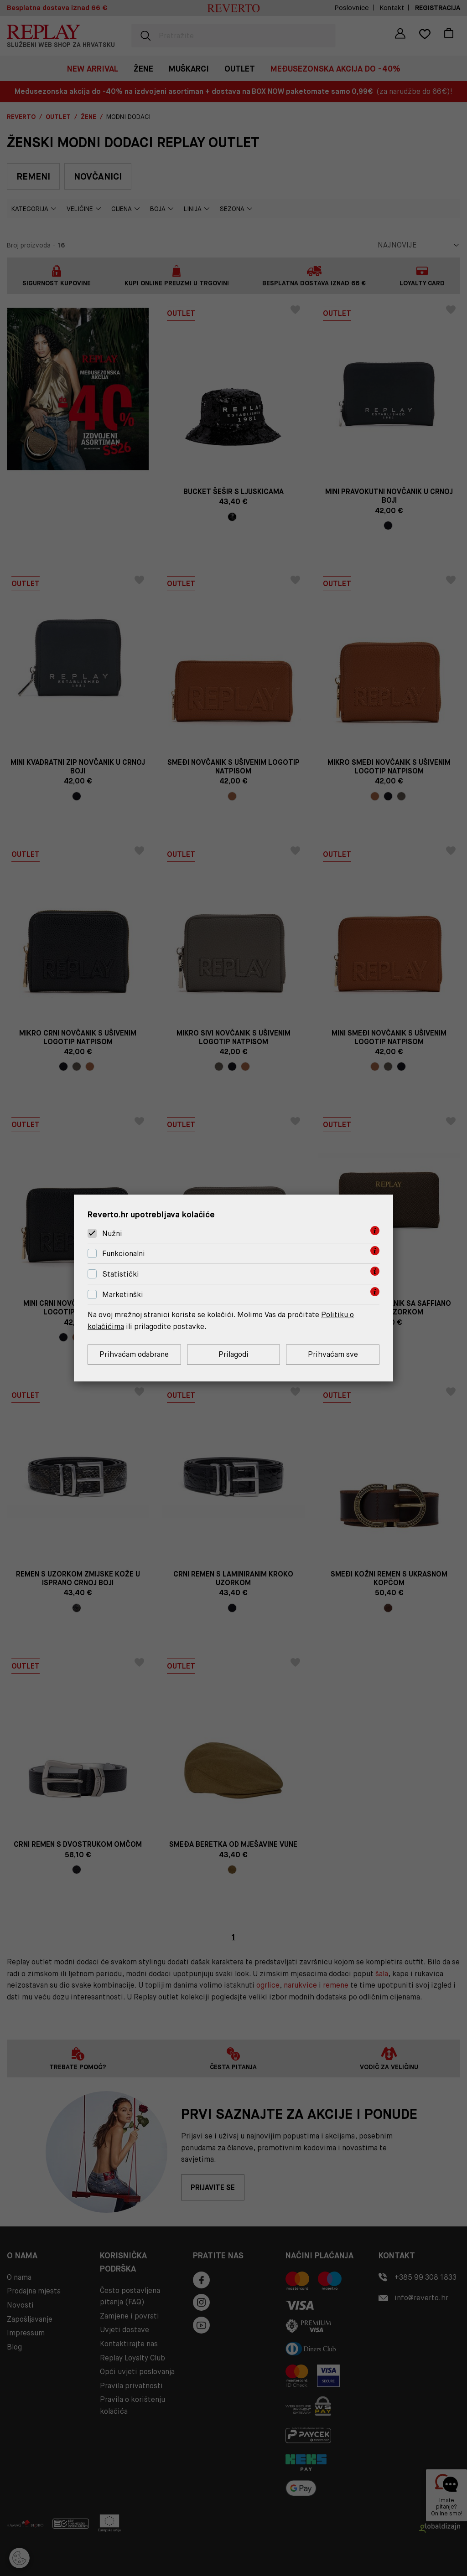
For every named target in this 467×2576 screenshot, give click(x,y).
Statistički (120, 1274)
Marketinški (122, 1294)
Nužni (112, 1233)
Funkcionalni (123, 1253)
